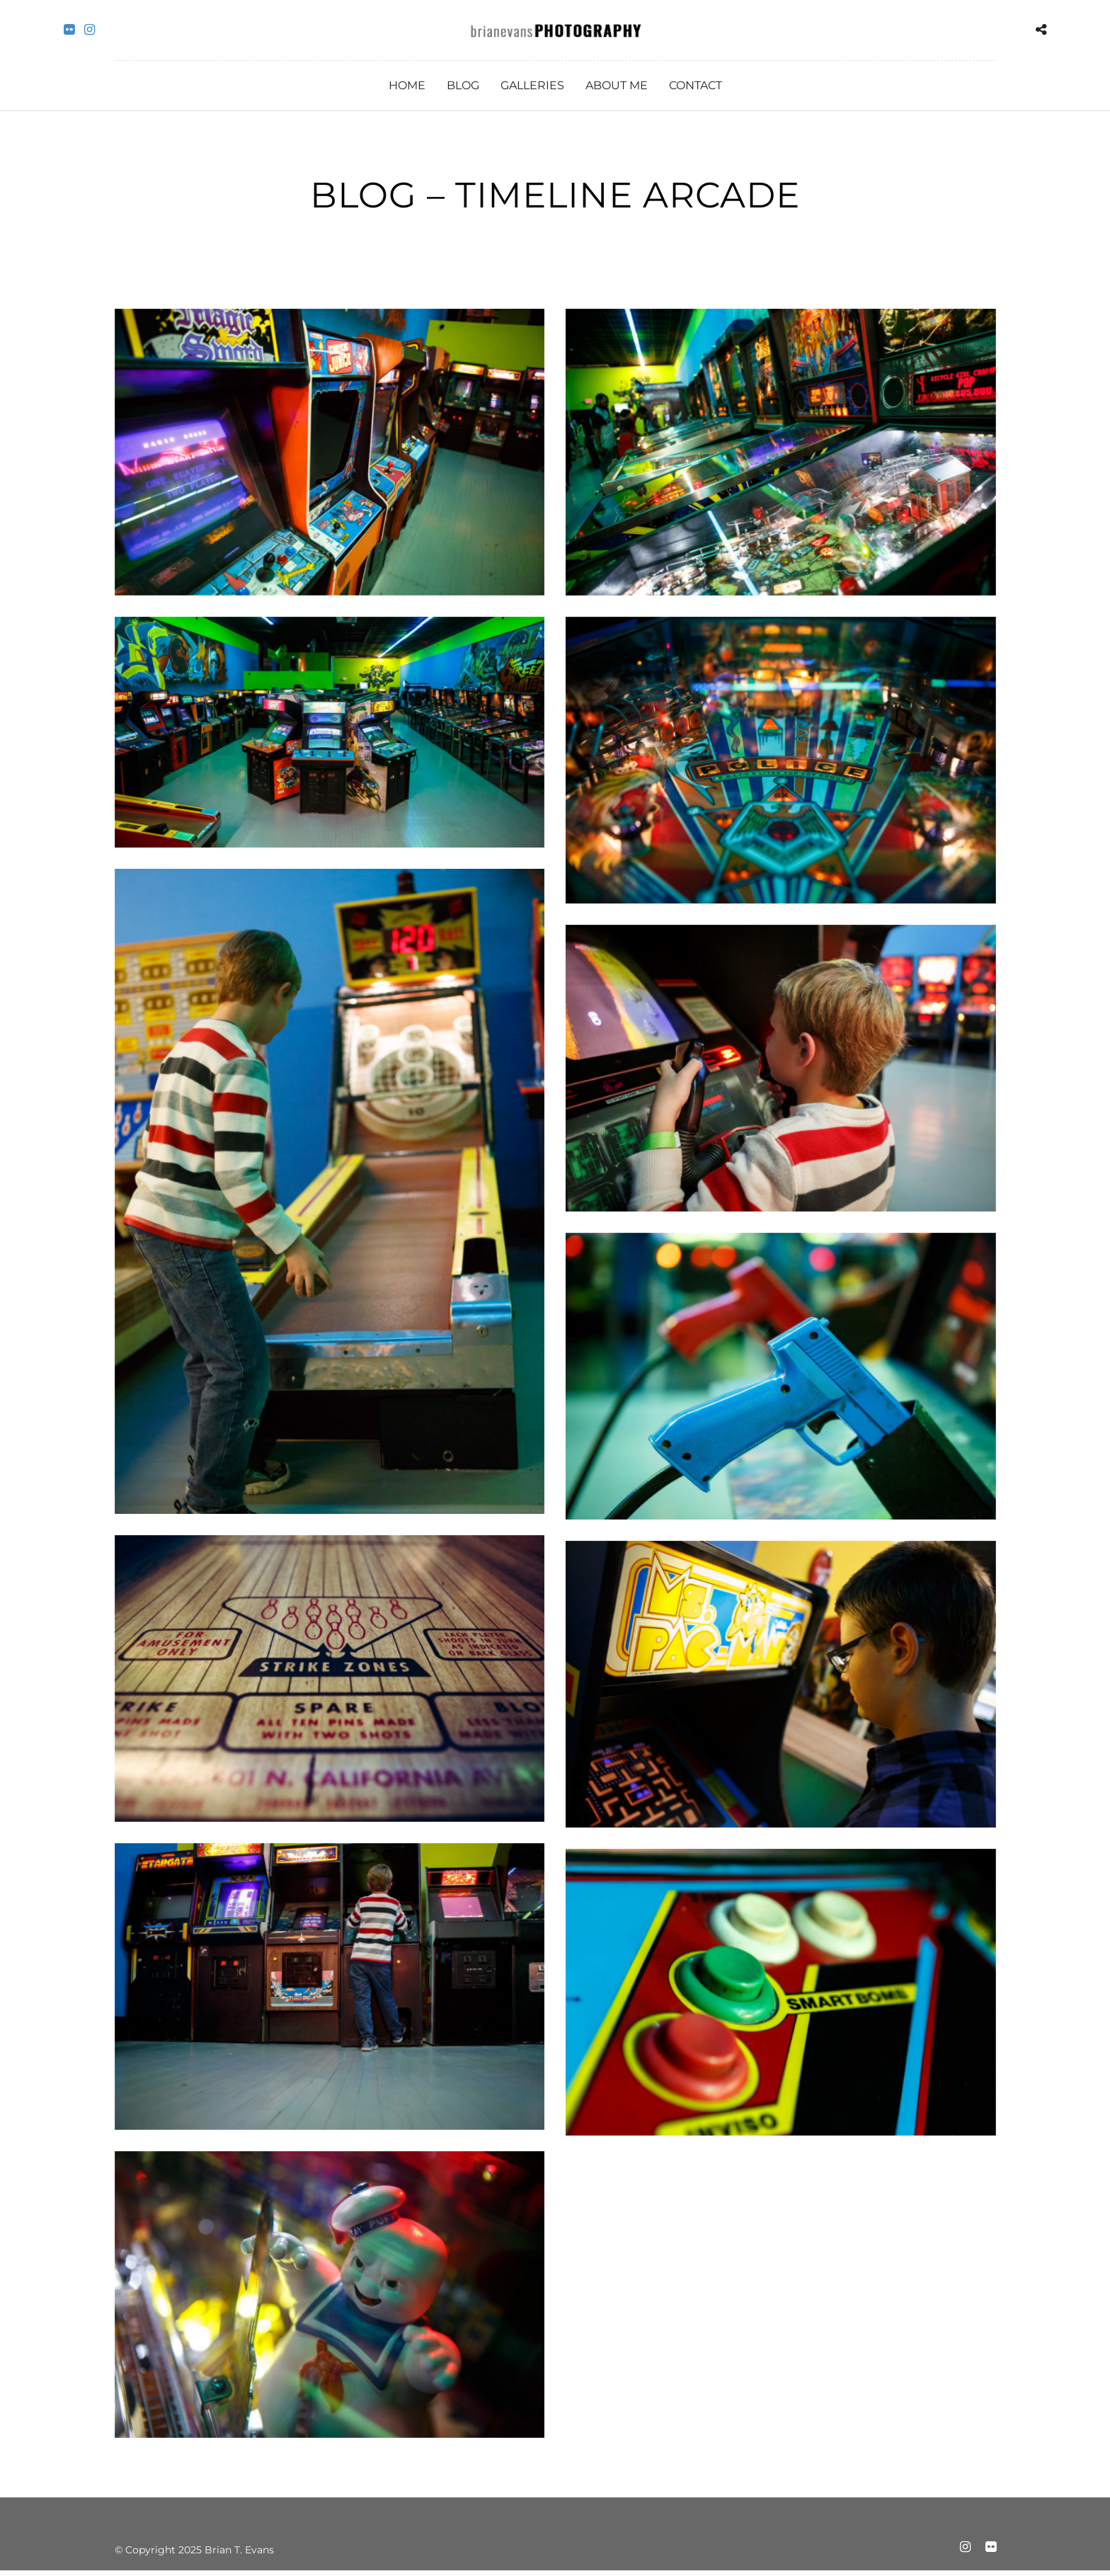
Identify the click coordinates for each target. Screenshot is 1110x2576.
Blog (463, 85)
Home (407, 85)
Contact (695, 85)
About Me (616, 85)
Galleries (532, 85)
